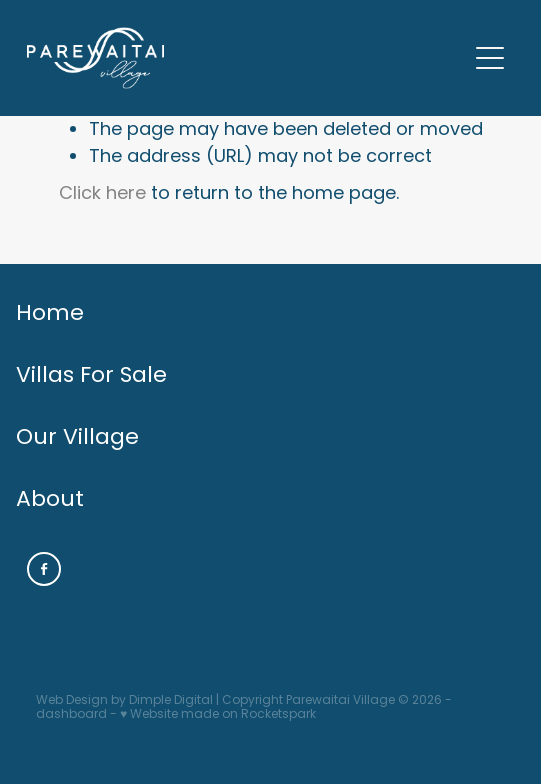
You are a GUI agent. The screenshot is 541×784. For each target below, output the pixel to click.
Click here (102, 194)
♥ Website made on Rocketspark (218, 715)
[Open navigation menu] (490, 58)
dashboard (71, 715)
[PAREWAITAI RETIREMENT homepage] (246, 58)
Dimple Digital (171, 701)
